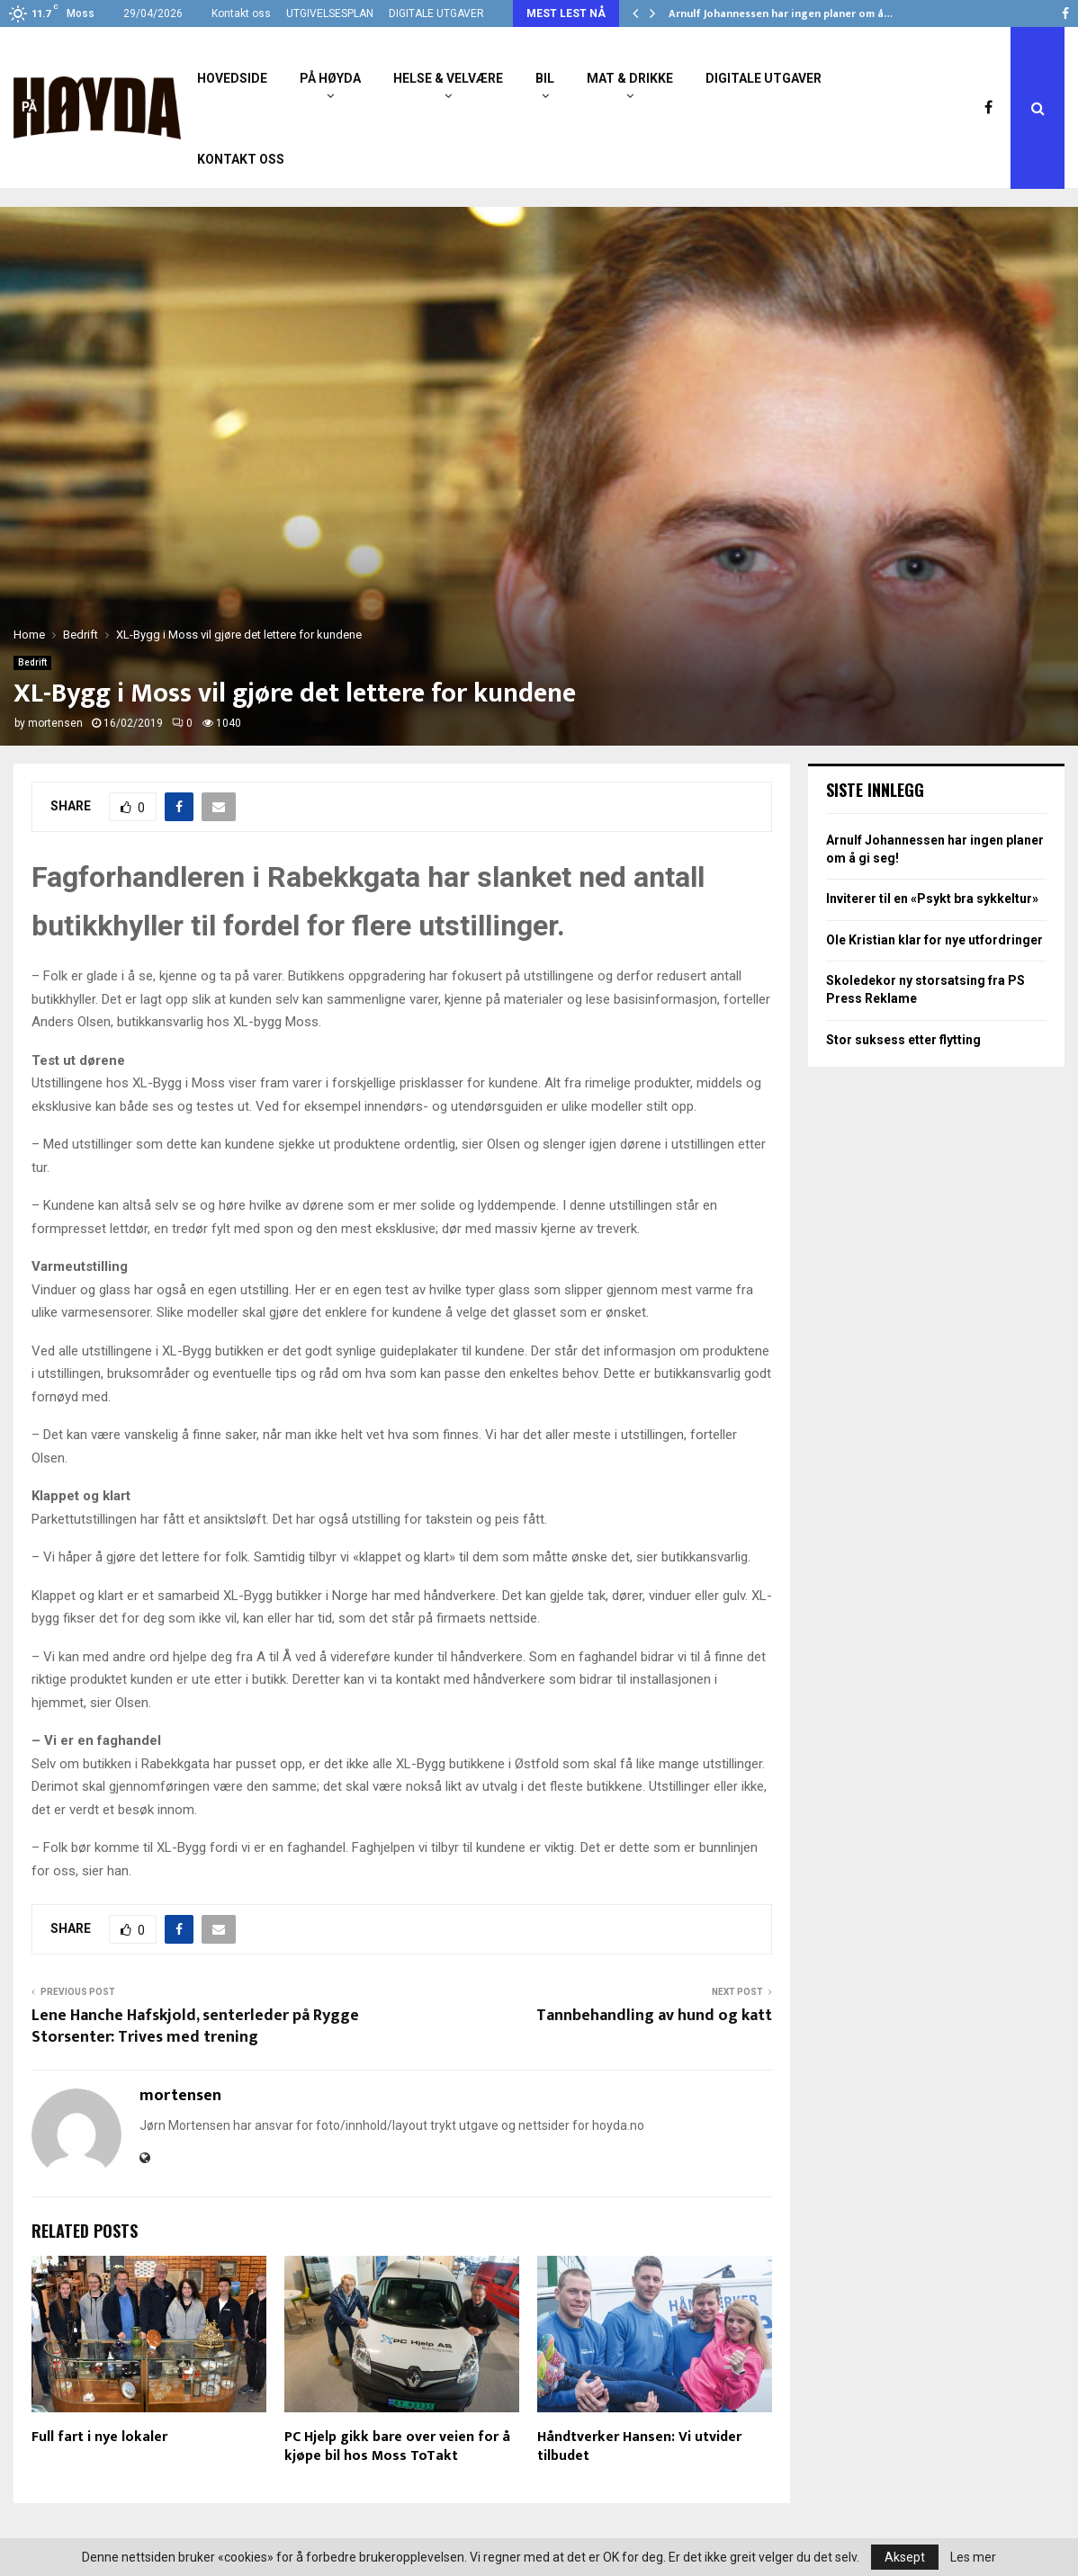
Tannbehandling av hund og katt (654, 2015)
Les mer (973, 2557)
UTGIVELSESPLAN (329, 13)
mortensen (55, 723)
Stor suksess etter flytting (903, 1040)
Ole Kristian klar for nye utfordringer (934, 940)
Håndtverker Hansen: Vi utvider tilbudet (639, 2446)
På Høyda (330, 78)
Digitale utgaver (763, 78)
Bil (544, 78)
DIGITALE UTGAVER (436, 13)
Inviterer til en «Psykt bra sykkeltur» (932, 898)
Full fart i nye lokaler (99, 2437)
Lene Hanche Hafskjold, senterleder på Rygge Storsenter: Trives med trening (195, 2026)
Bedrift (32, 662)
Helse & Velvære (448, 78)
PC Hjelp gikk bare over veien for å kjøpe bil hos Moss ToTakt (397, 2446)
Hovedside (232, 78)
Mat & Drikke (630, 78)
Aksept (905, 2557)
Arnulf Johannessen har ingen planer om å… (781, 13)
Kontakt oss (241, 13)
